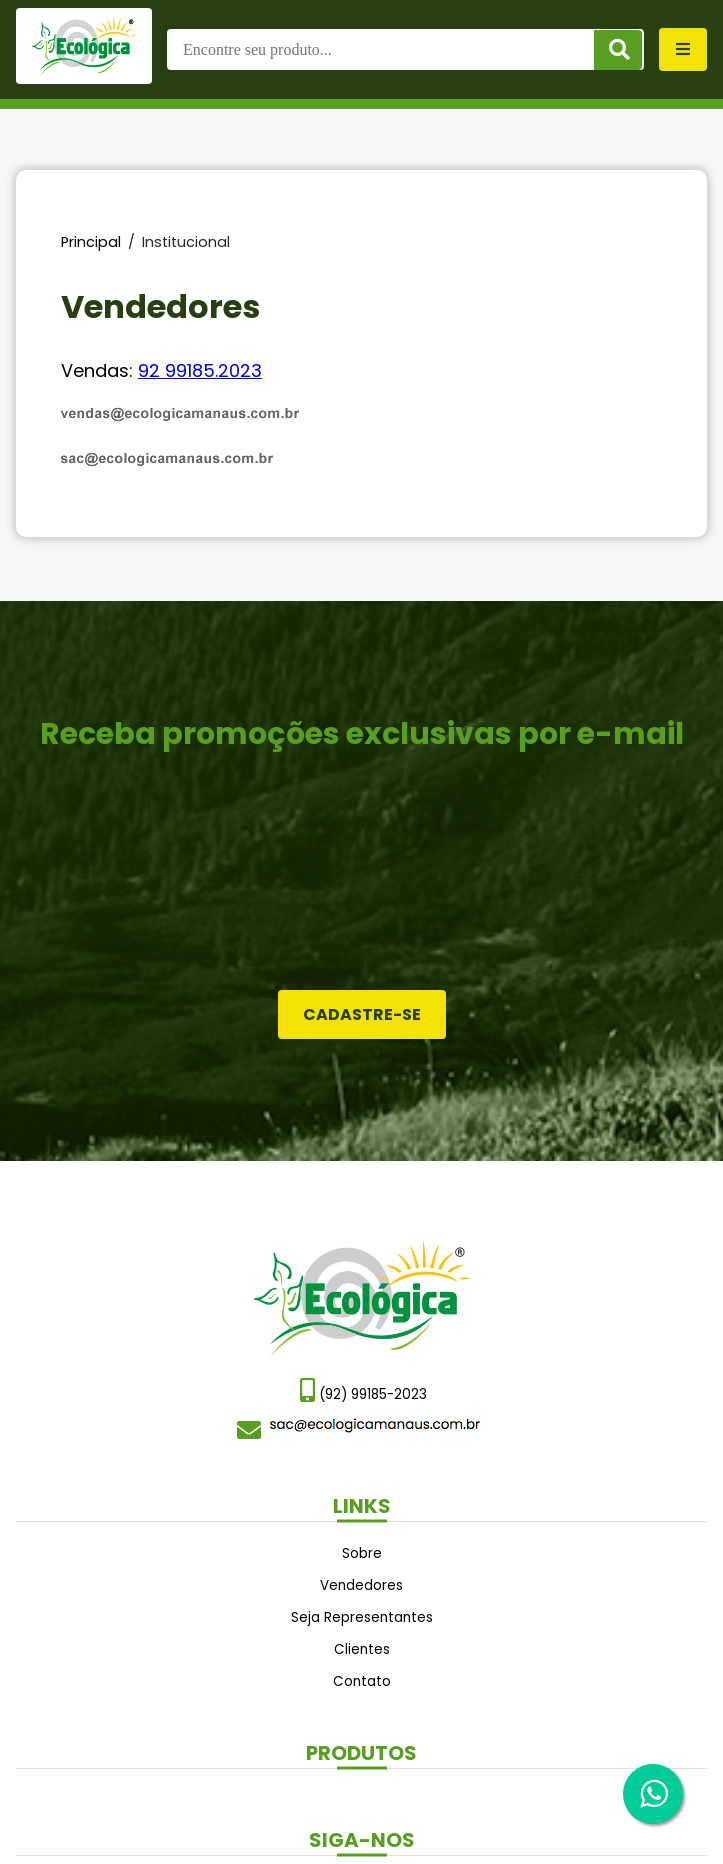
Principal (91, 242)
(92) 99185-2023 (363, 1391)
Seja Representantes (362, 1617)
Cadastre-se (362, 1014)
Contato (362, 1681)
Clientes (362, 1649)
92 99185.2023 (200, 370)
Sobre (362, 1553)
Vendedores (361, 1585)
